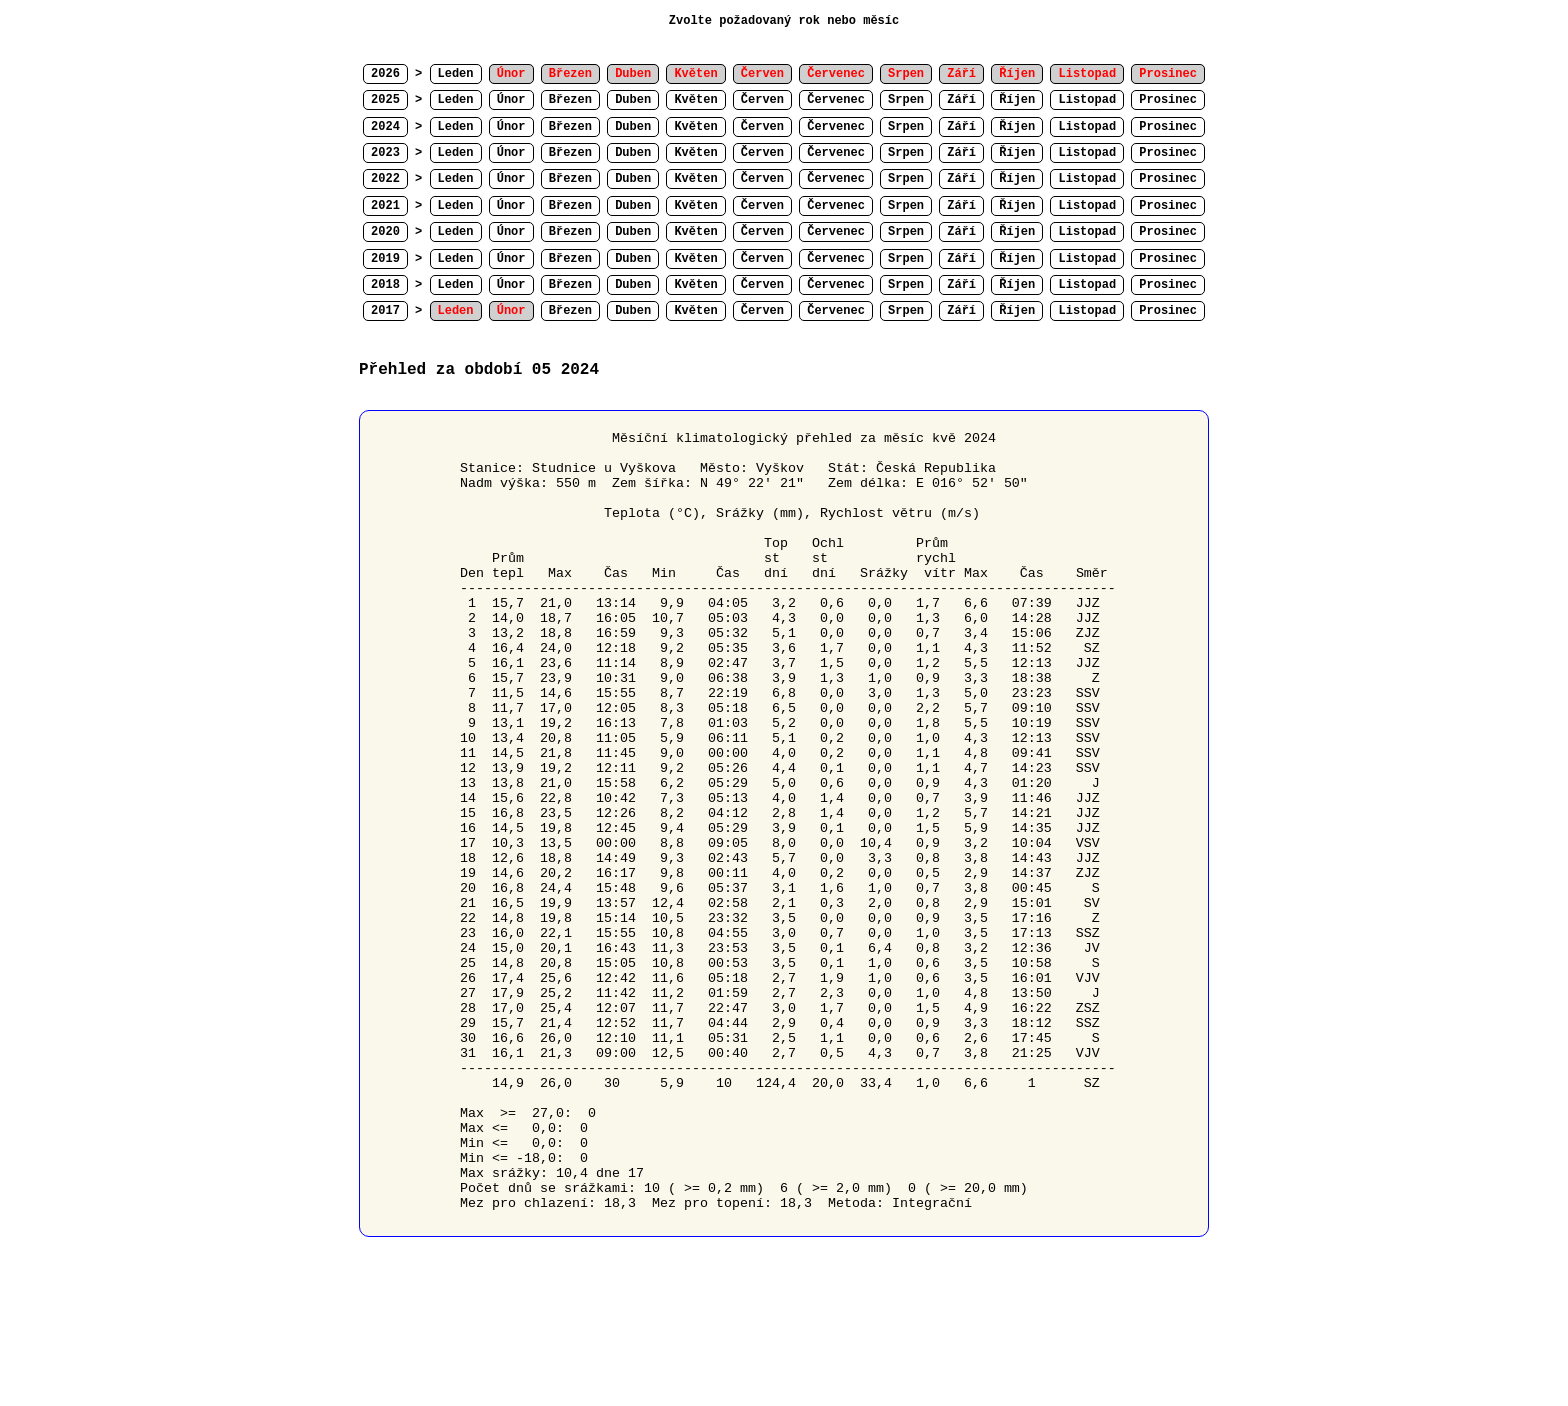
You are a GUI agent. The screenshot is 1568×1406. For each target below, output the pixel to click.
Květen (695, 100)
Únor (511, 100)
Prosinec (1168, 100)
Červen (762, 100)
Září (961, 100)
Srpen (906, 100)
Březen (570, 100)
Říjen (1017, 100)
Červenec (836, 100)
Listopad (1087, 100)
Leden (456, 74)
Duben (633, 100)
